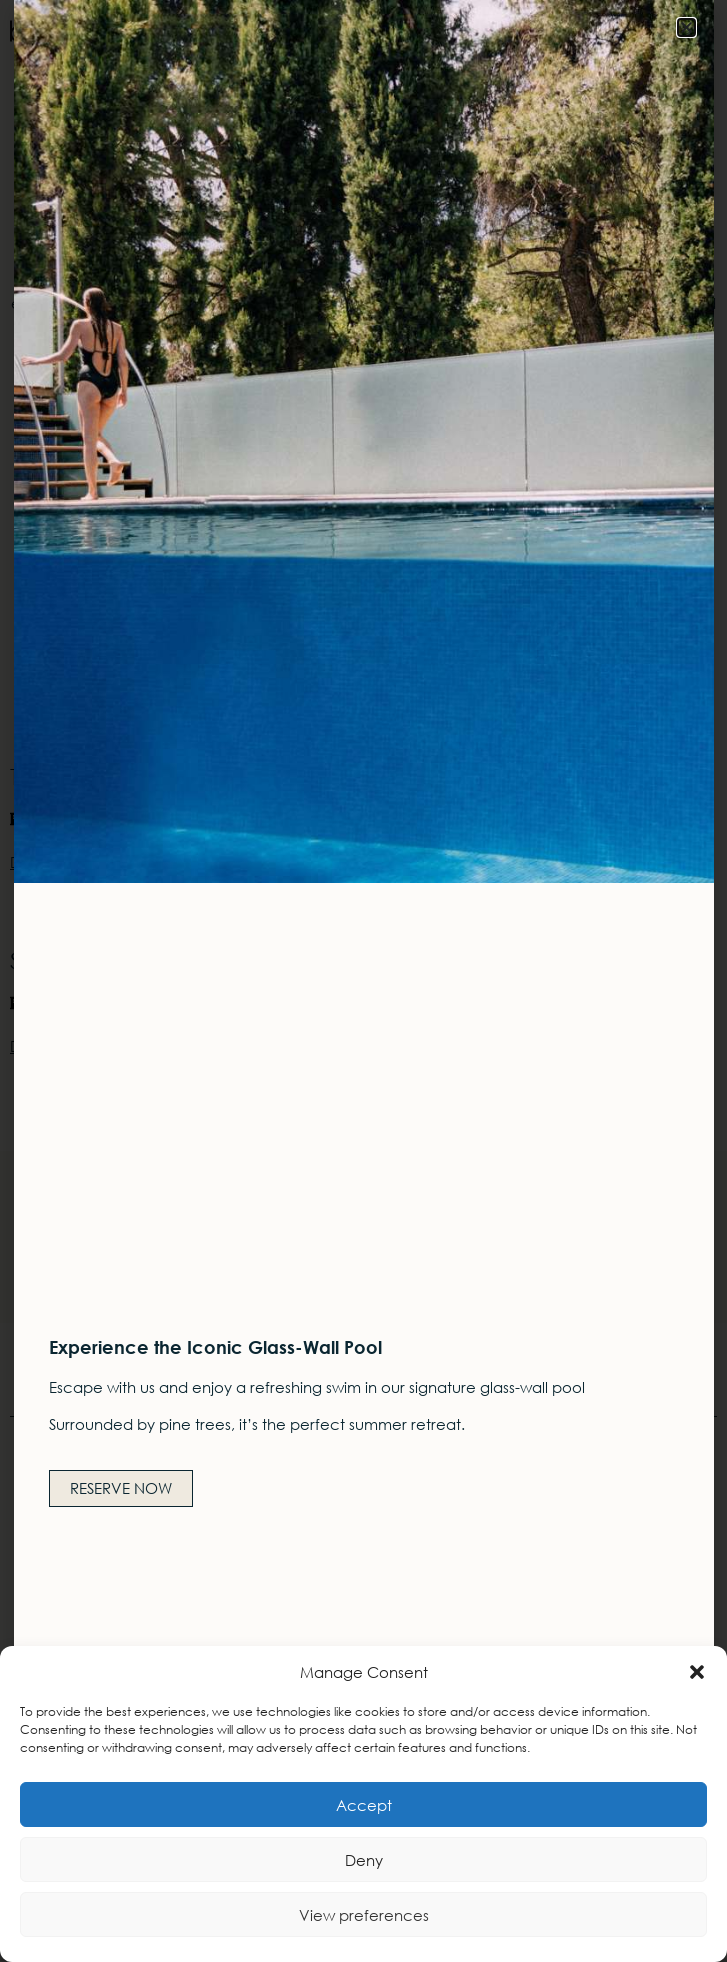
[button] (697, 1672)
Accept (364, 1805)
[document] (363, 981)
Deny (364, 1860)
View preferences (364, 1915)
